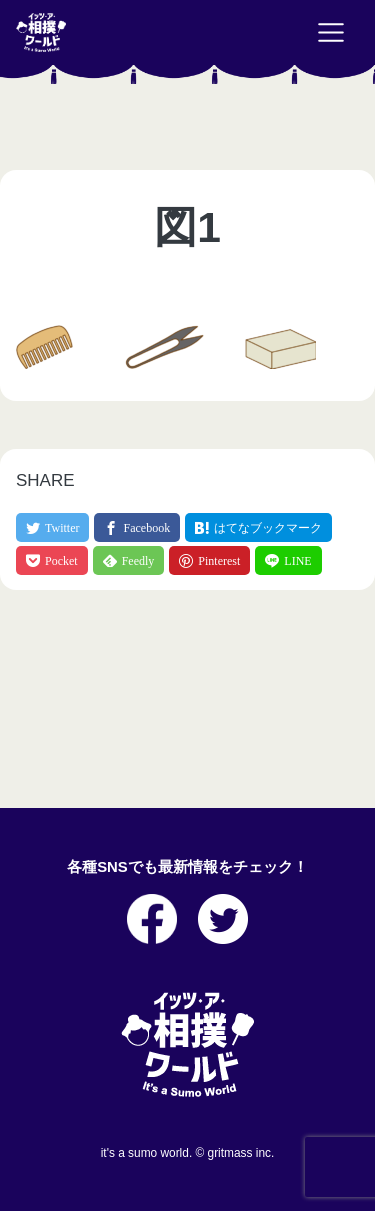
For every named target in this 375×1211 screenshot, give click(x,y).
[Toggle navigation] (331, 33)
